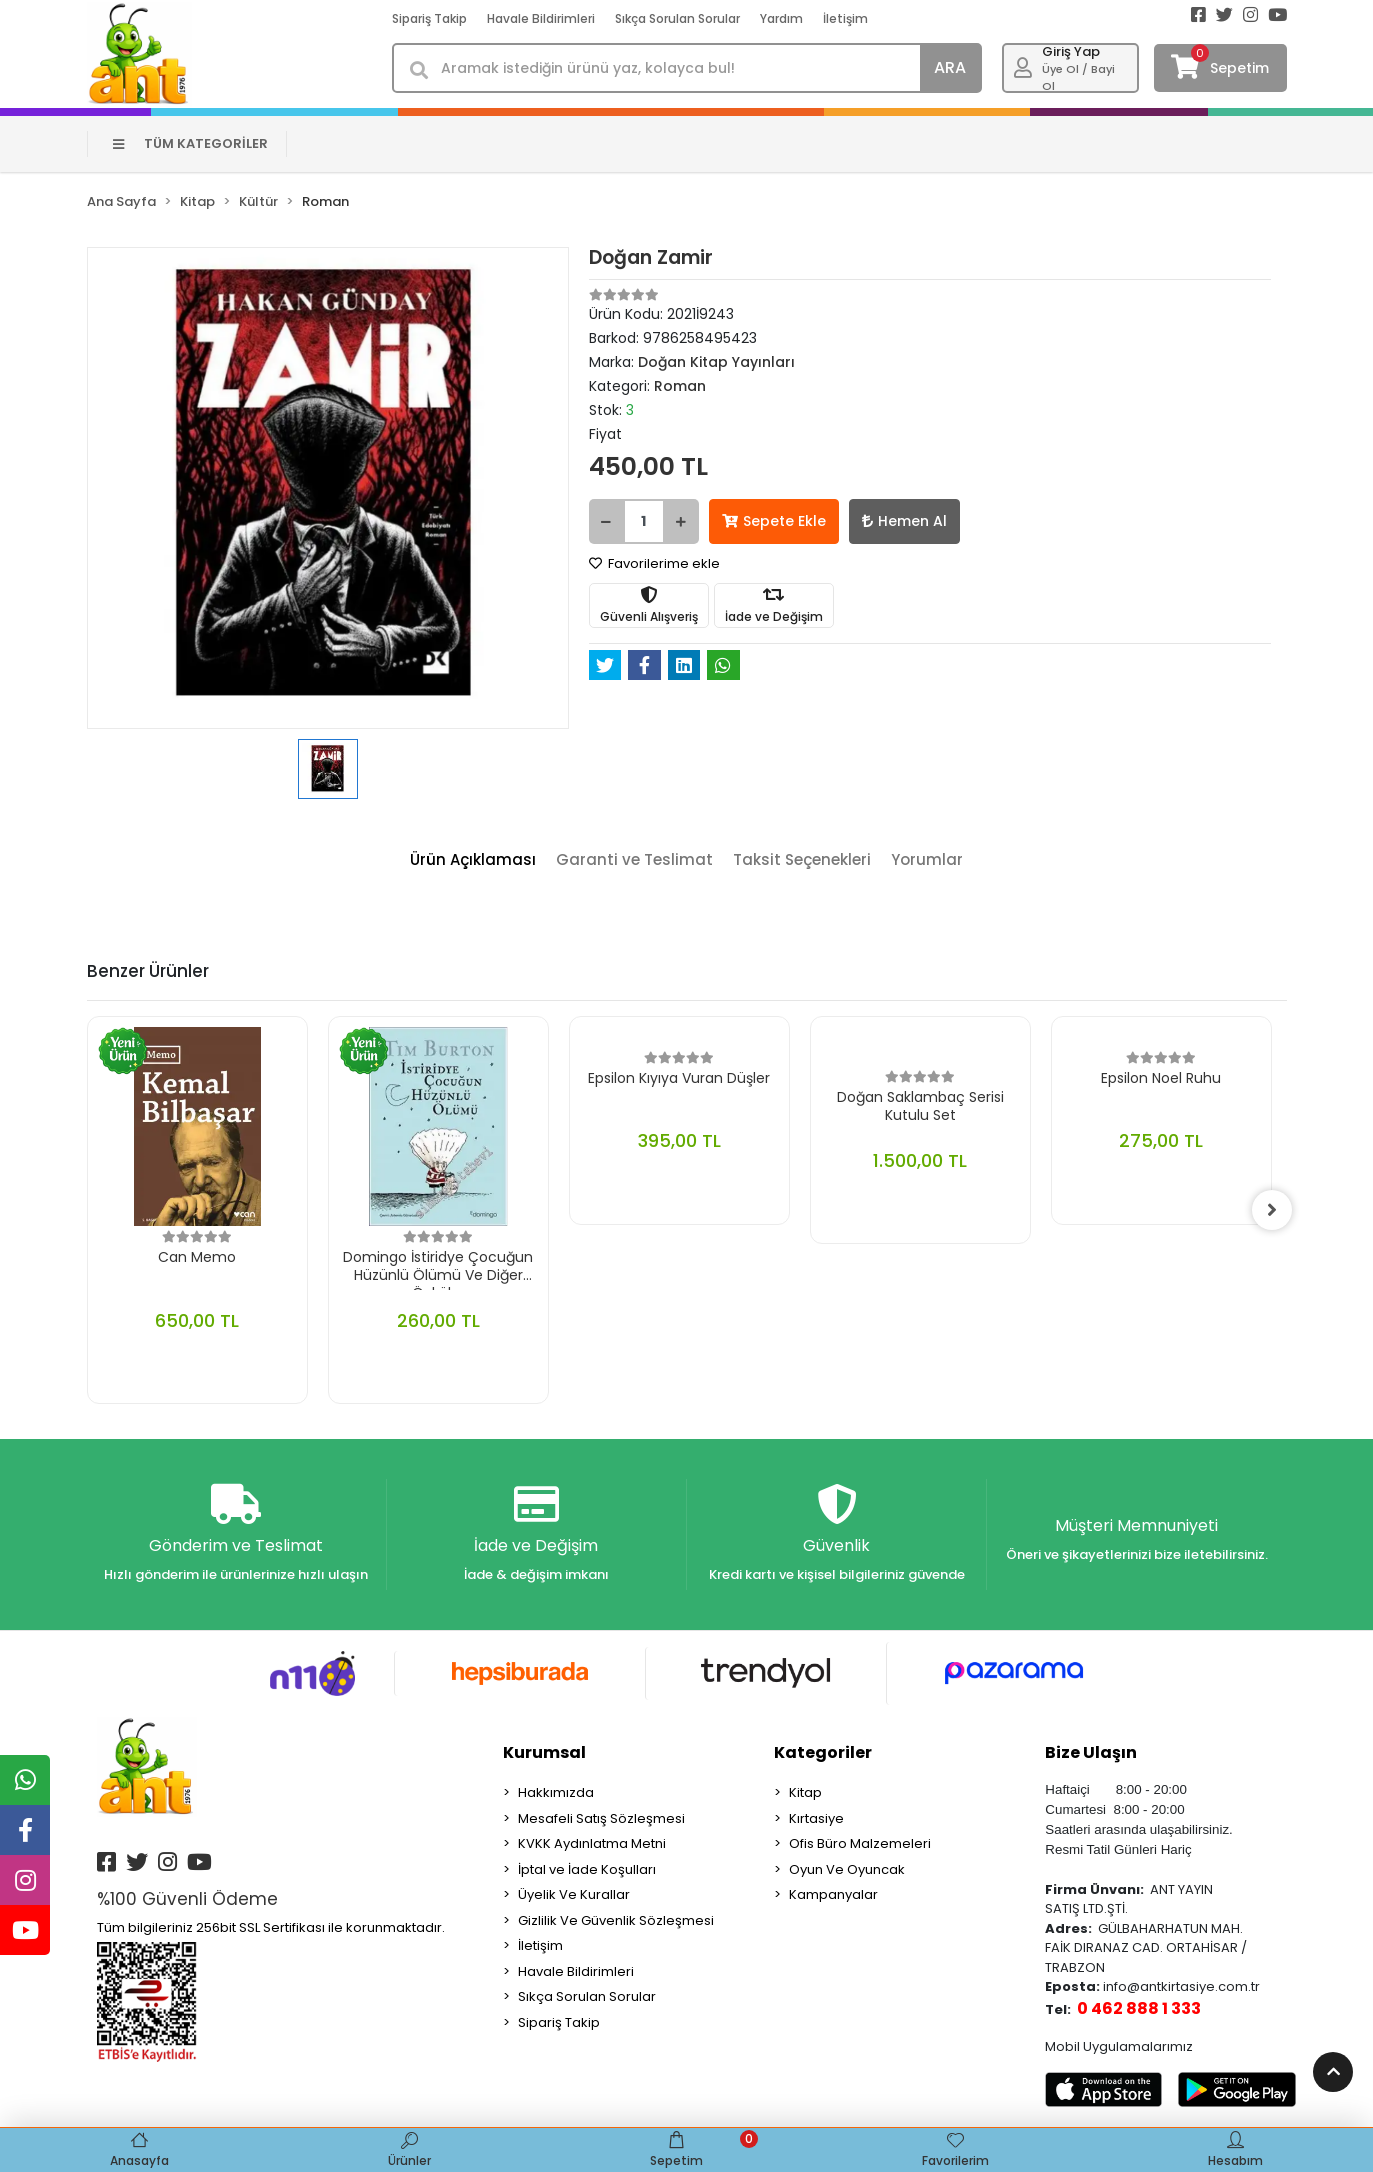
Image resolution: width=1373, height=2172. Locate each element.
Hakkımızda (556, 1792)
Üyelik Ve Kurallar (574, 1894)
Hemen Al (904, 521)
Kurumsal (544, 1752)
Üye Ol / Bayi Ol (1078, 77)
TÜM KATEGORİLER (190, 143)
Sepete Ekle (774, 521)
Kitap (805, 1792)
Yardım (781, 18)
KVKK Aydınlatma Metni (592, 1843)
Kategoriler (823, 1752)
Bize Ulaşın (1091, 1752)
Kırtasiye (816, 1818)
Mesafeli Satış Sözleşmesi (601, 1818)
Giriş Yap (1071, 51)
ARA (950, 67)
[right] (1272, 1210)
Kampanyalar (833, 1894)
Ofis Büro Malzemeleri (860, 1843)
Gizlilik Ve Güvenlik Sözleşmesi (616, 1920)
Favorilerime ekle (654, 563)
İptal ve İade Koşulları (587, 1869)
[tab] (473, 860)
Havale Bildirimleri (541, 18)
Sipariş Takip (429, 18)
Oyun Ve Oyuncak (847, 1869)
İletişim (845, 18)
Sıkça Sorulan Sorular (677, 18)
